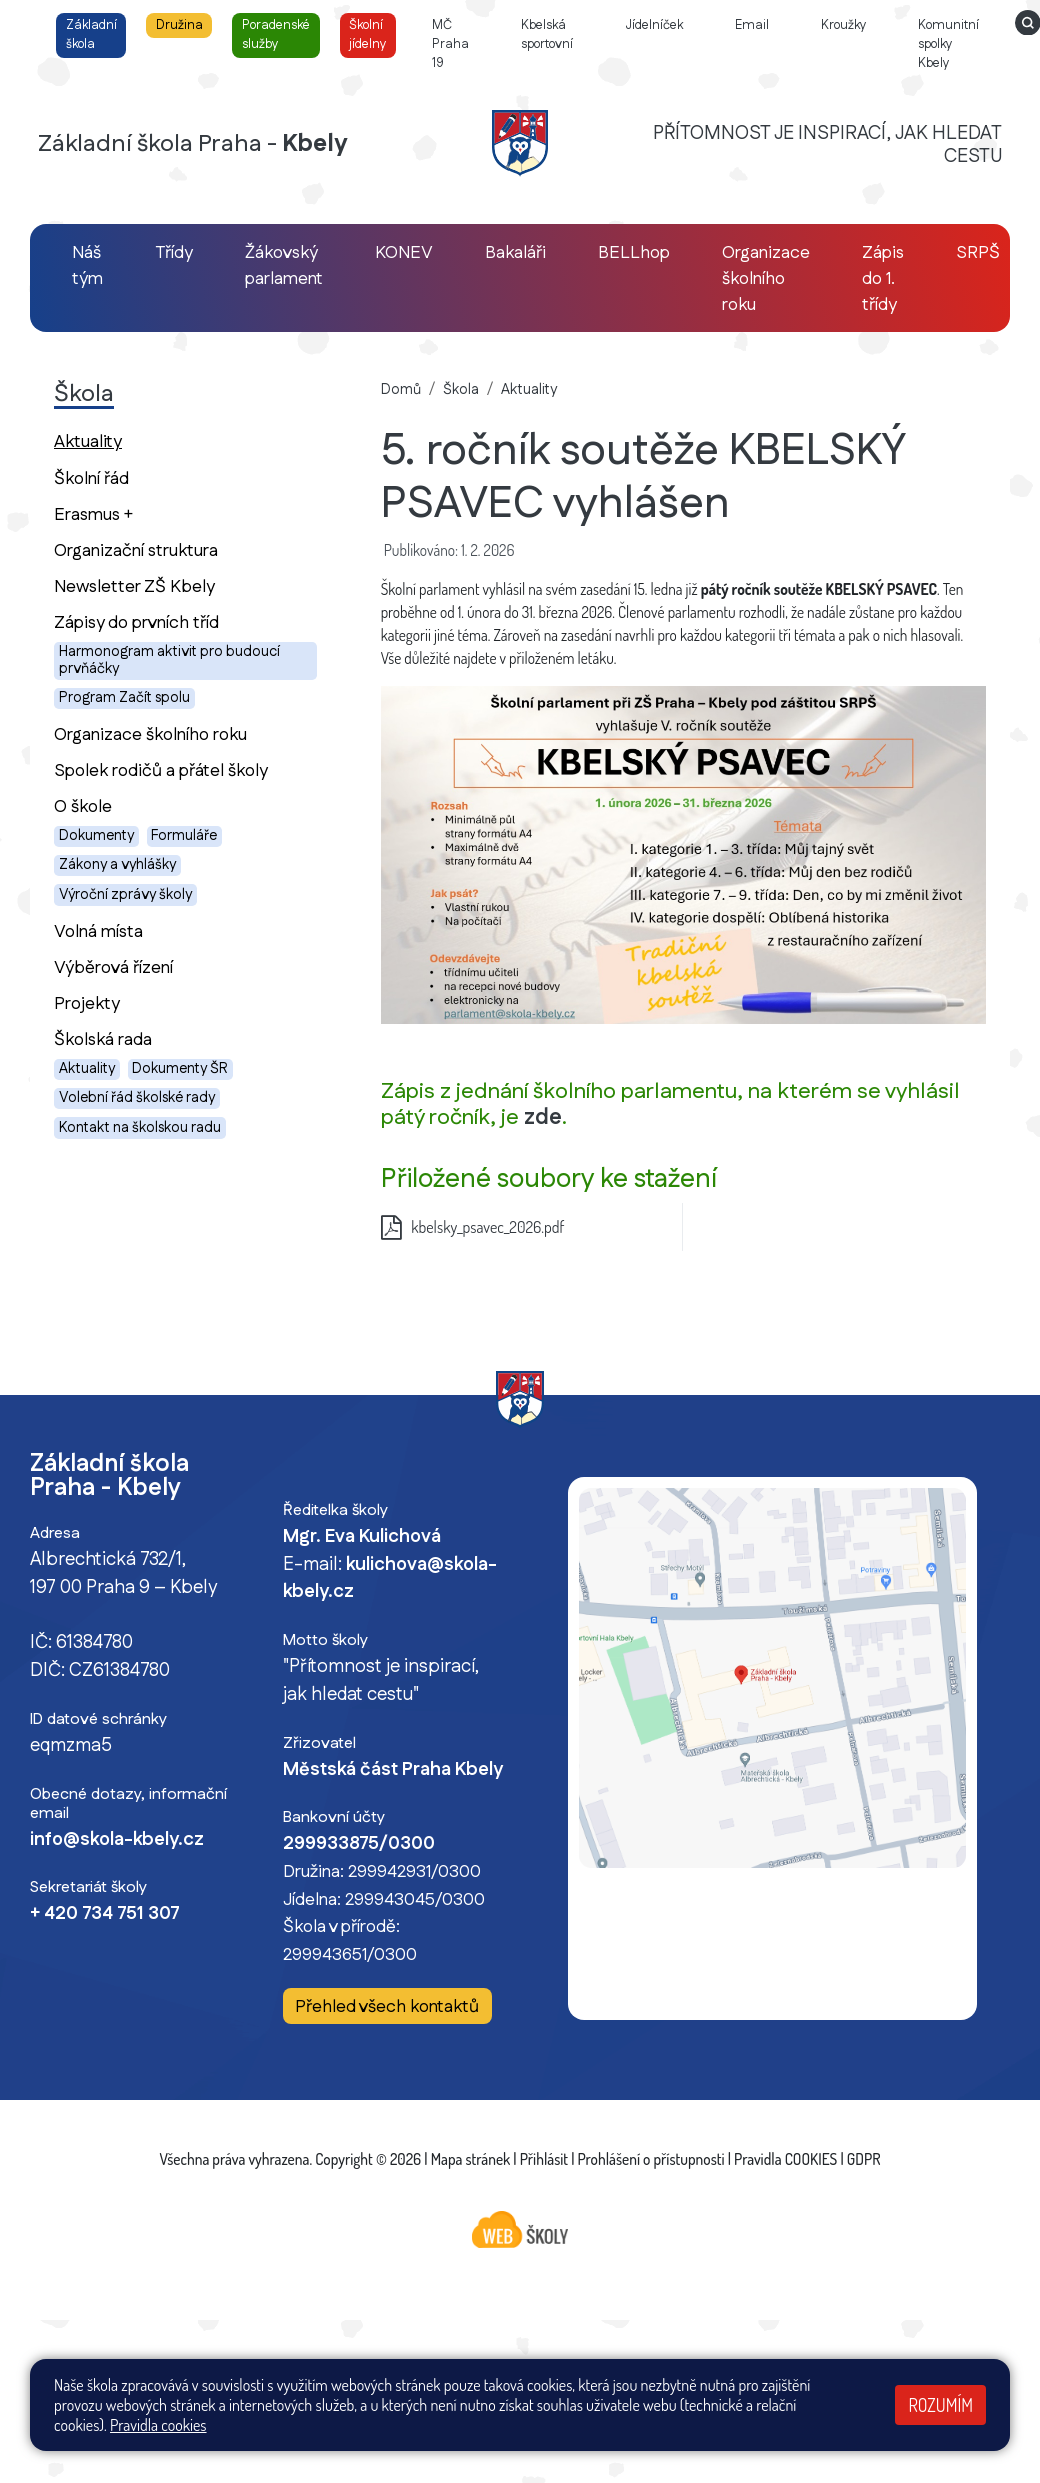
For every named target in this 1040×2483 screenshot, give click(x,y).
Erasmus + (93, 514)
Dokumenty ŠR (180, 1069)
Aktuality (123, 441)
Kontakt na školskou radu (140, 1128)
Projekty (87, 1003)
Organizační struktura (136, 550)
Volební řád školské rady (137, 1098)
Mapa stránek (471, 2159)
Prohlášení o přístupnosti (651, 2159)
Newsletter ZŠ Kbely (134, 586)
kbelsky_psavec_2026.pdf (473, 1227)
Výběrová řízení (113, 967)
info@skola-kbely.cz (117, 1840)
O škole (83, 806)
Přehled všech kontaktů (387, 2006)
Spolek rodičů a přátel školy (161, 770)
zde (543, 1117)
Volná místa (98, 931)
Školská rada (103, 1039)
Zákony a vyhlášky (117, 865)
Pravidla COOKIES (785, 2159)
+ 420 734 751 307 (105, 1914)
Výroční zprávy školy (125, 895)
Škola (461, 390)
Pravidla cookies (158, 2425)
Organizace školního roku (150, 734)
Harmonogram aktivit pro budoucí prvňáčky (169, 660)
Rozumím (940, 2405)
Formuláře (184, 836)
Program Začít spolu (124, 698)
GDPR (864, 2159)
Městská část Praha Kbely (393, 1770)
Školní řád (91, 478)
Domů (401, 390)
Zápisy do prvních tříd (136, 622)
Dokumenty (96, 836)
